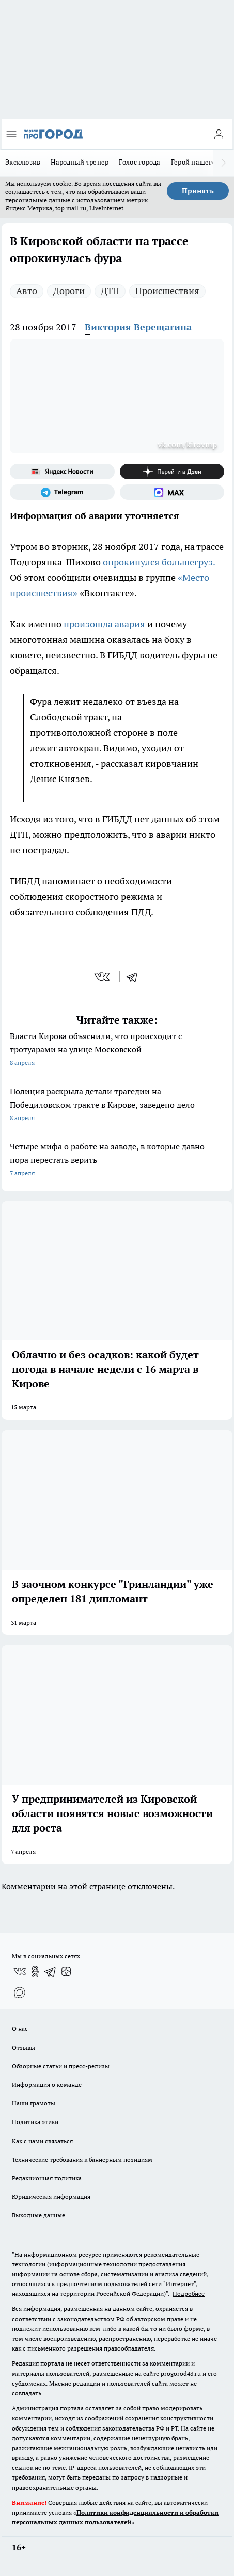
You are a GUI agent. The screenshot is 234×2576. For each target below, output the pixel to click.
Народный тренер (79, 162)
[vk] (103, 976)
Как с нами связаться (42, 2141)
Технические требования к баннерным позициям (82, 2159)
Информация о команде (47, 2084)
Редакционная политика (47, 2178)
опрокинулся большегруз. (159, 562)
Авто (26, 291)
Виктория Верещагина (138, 327)
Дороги (69, 291)
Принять (198, 191)
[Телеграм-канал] (62, 492)
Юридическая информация (51, 2196)
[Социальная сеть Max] (172, 492)
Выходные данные (38, 2215)
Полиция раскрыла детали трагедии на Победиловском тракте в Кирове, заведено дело (117, 1105)
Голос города (139, 162)
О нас (20, 2028)
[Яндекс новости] (62, 471)
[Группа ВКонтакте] (19, 1971)
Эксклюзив (22, 162)
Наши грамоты (33, 2103)
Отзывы (23, 2047)
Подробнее (189, 2293)
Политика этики (35, 2122)
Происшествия (167, 291)
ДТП (110, 291)
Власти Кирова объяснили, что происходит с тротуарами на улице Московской (117, 1050)
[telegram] (135, 976)
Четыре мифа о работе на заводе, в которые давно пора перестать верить (117, 1160)
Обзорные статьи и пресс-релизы (61, 2066)
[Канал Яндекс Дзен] (172, 471)
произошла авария (104, 624)
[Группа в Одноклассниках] (35, 1971)
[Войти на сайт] (218, 134)
